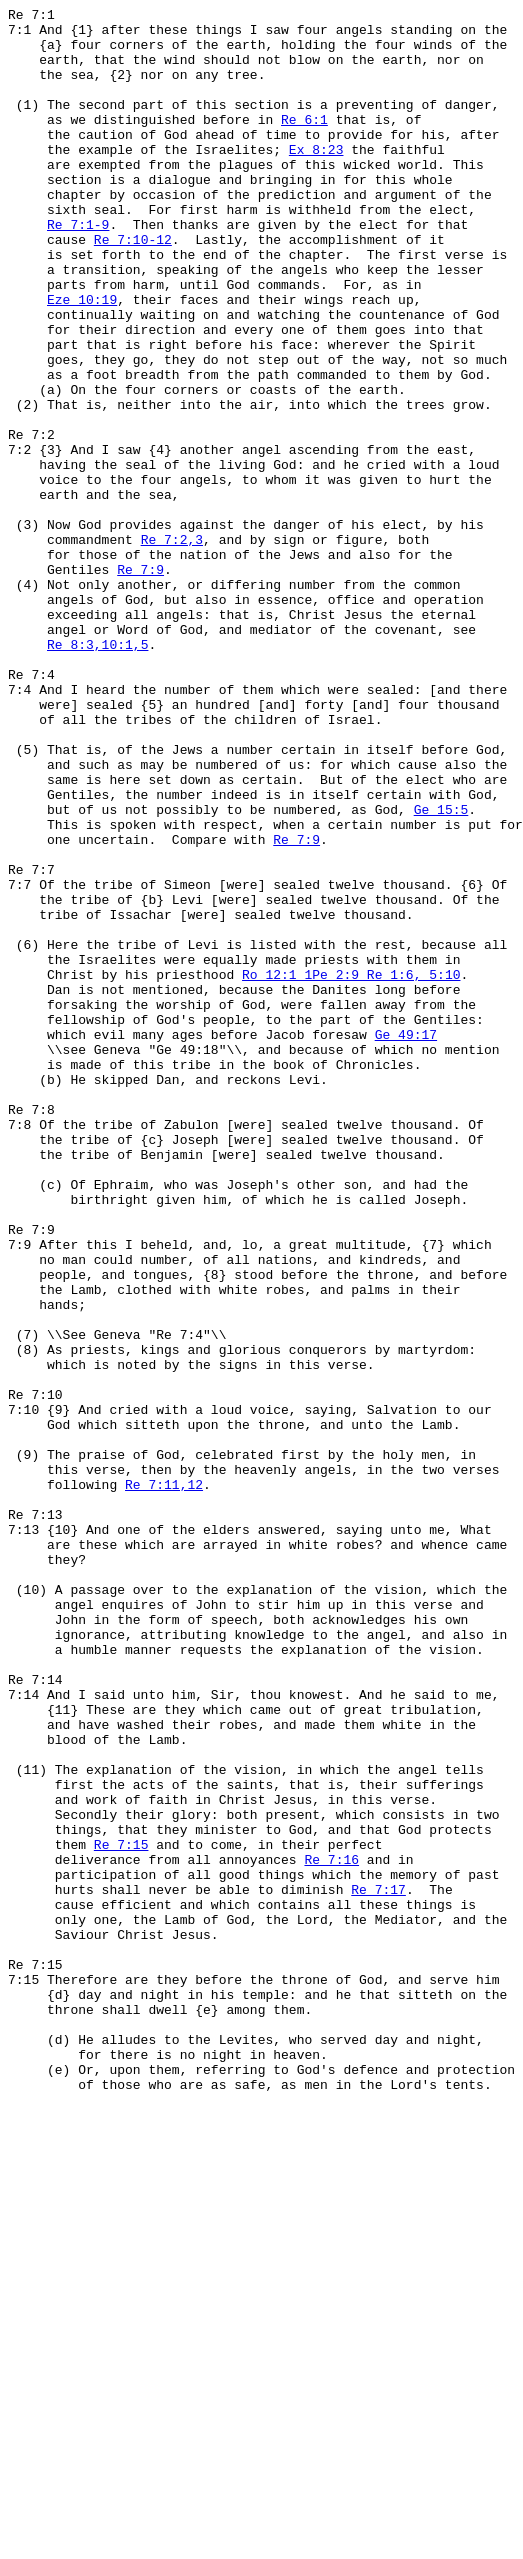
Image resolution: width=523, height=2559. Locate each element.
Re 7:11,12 (164, 1781)
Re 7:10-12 (133, 287)
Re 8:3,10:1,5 (97, 773)
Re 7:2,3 (172, 647)
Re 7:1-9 (78, 269)
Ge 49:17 (406, 1241)
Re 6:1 (304, 143)
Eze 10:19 (82, 359)
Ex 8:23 (316, 179)
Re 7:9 (140, 683)
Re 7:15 (121, 2213)
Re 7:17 (378, 2267)
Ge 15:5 (441, 971)
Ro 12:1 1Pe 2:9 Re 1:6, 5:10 (351, 1169)
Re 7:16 (331, 2231)
